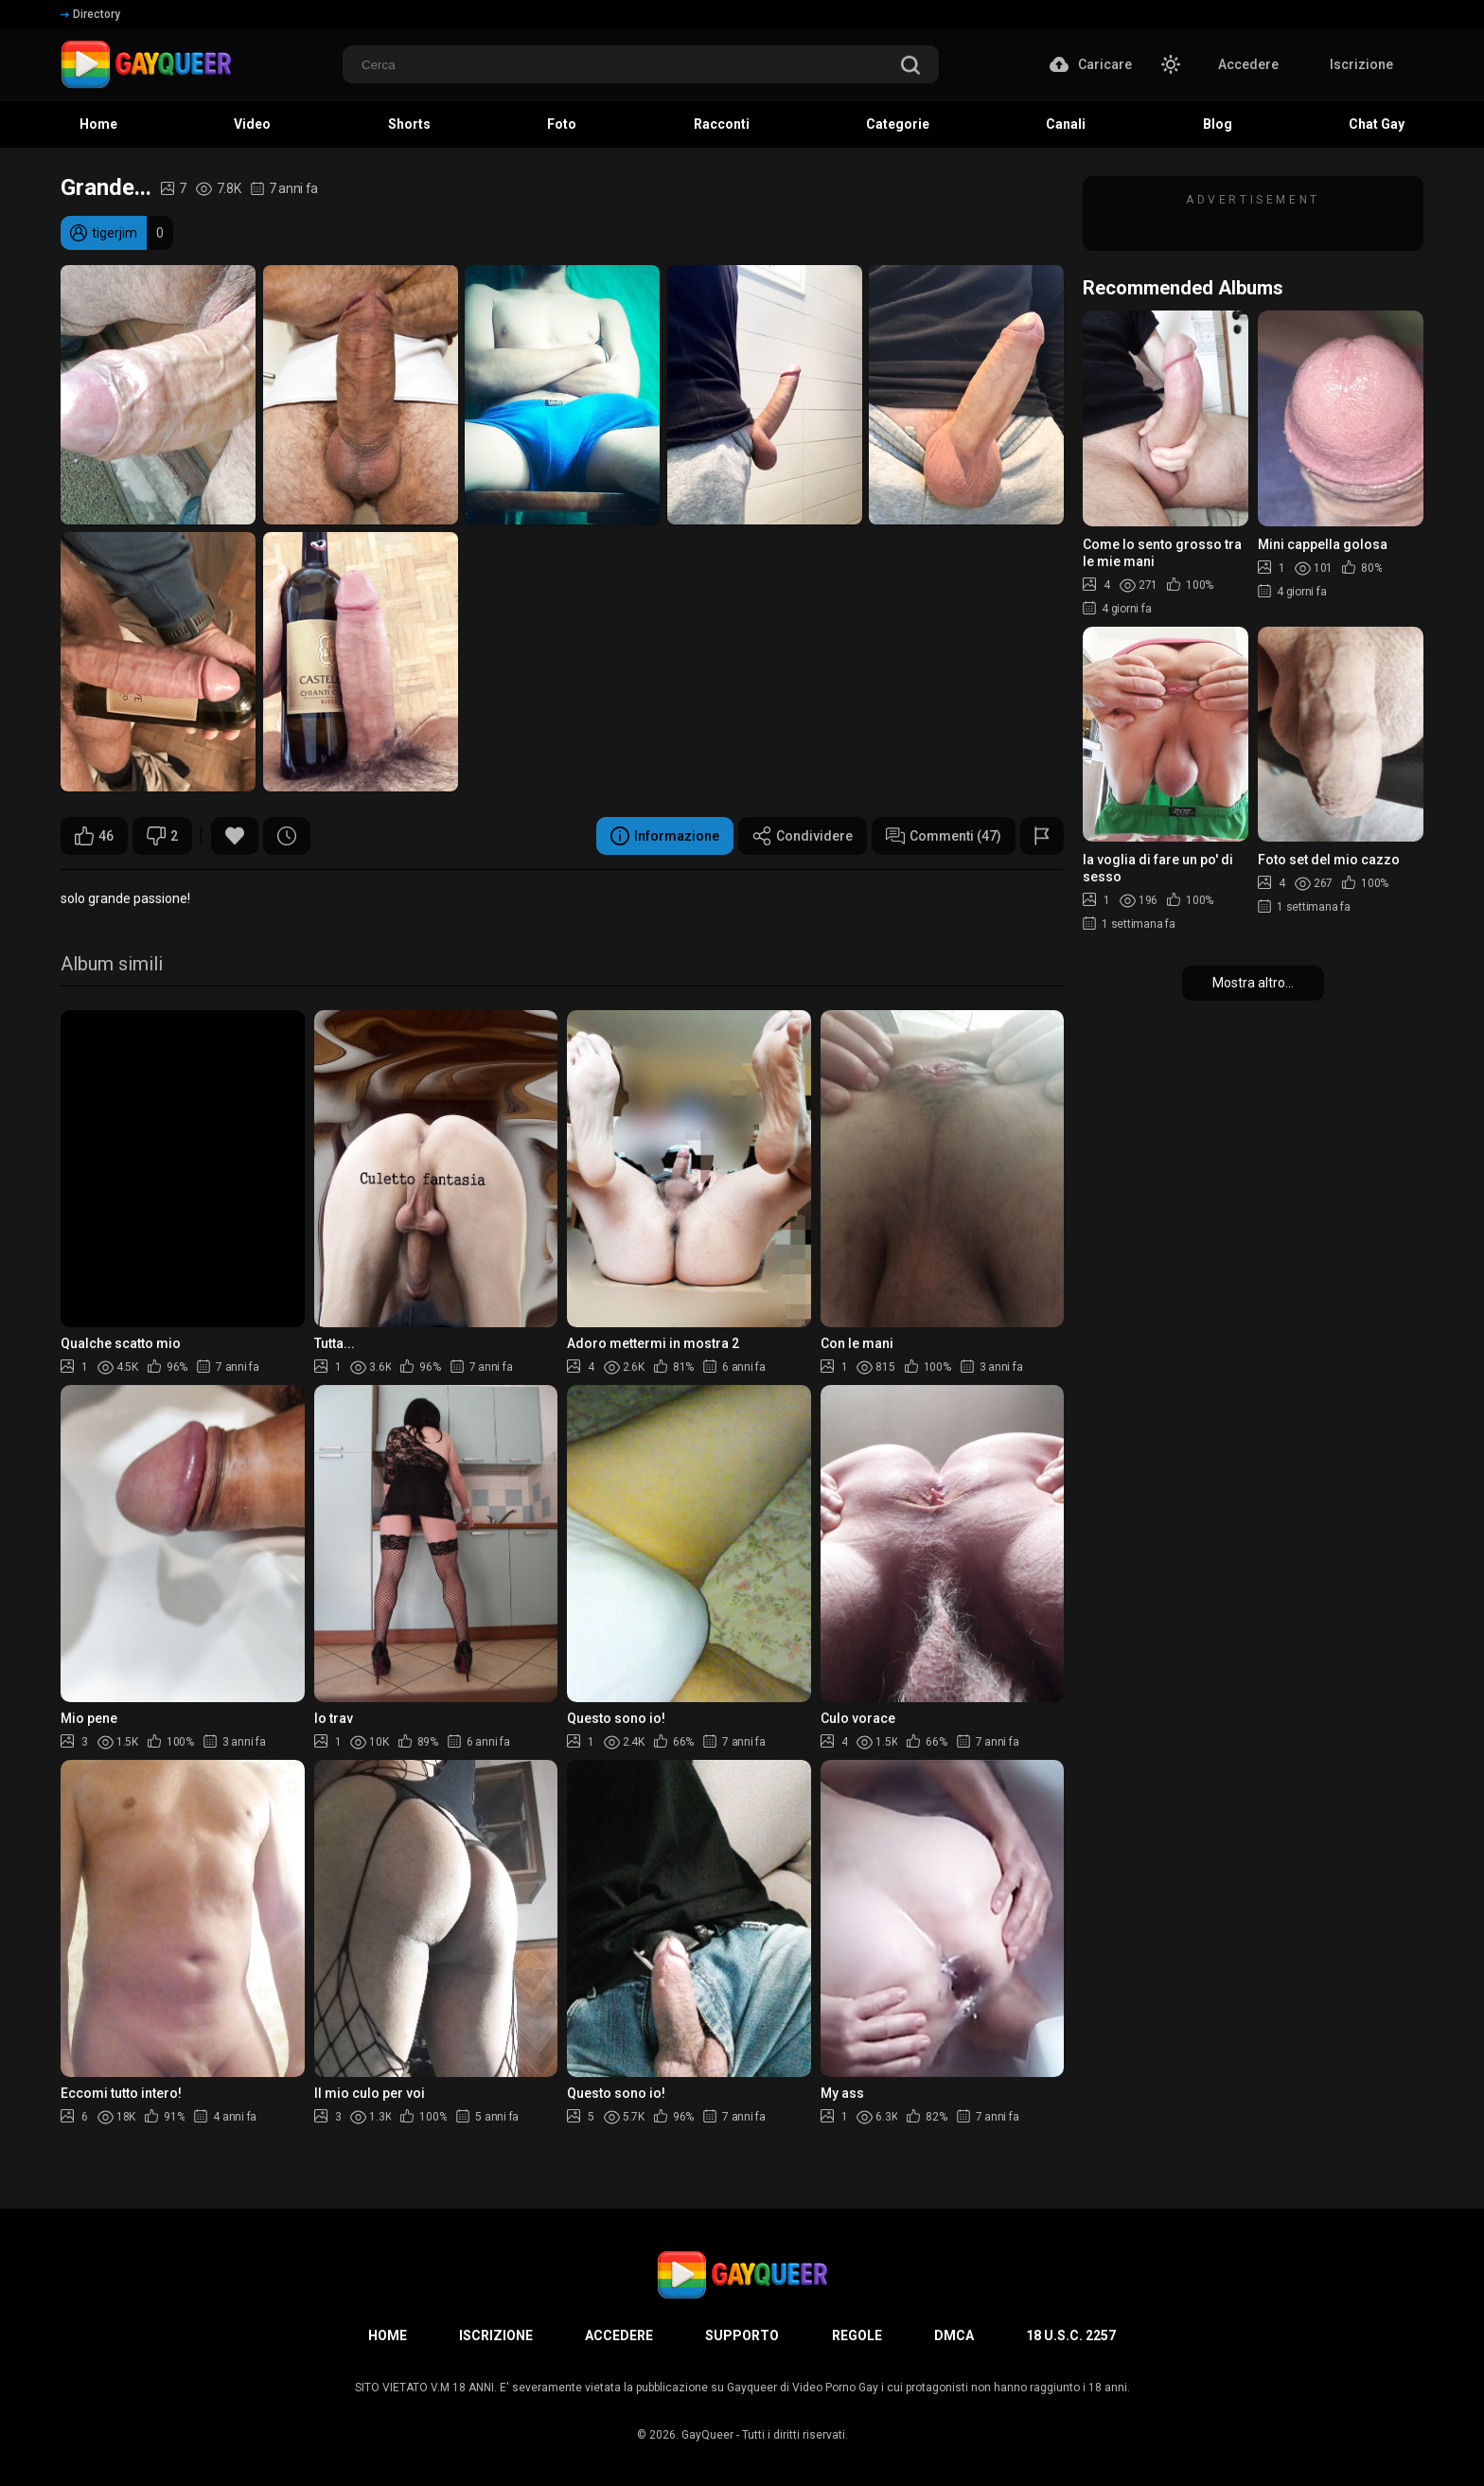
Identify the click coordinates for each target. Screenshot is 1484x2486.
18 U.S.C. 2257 (1071, 2335)
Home (387, 2335)
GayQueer (707, 2435)
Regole (857, 2335)
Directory (90, 14)
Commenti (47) (943, 835)
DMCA (954, 2335)
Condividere (802, 835)
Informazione (664, 835)
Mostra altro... (1253, 982)
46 (94, 835)
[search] (910, 67)
